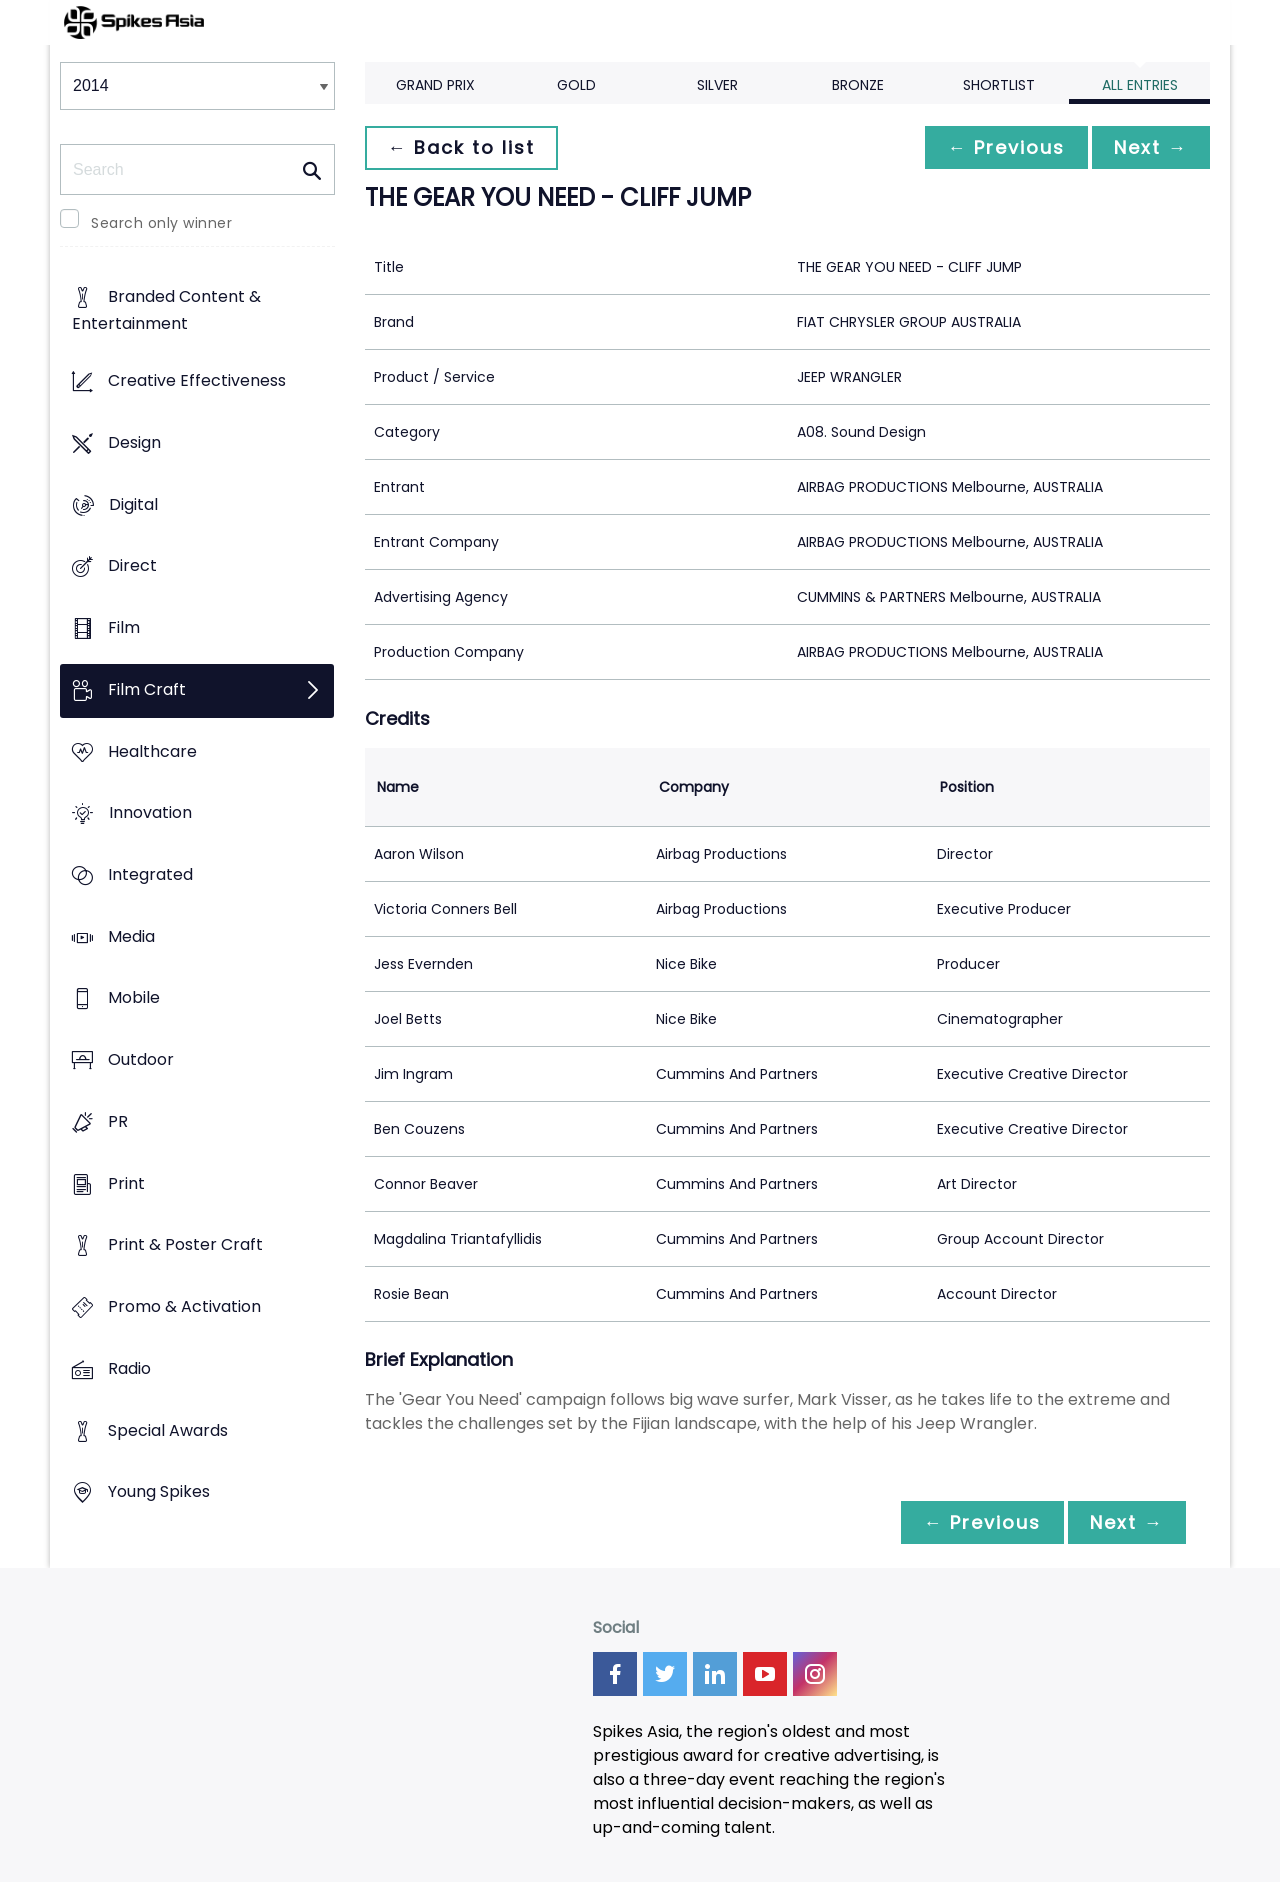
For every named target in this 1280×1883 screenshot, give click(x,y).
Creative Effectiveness (197, 381)
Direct (132, 566)
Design (134, 442)
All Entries (1140, 85)
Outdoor (141, 1060)
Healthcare (152, 751)
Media (131, 936)
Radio (129, 1368)
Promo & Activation (184, 1307)
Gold (576, 85)
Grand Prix (435, 85)
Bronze (858, 85)
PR (118, 1121)
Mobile (134, 998)
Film (124, 627)
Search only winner (161, 223)
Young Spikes (159, 1492)
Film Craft (147, 689)
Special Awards (168, 1430)
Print (126, 1183)
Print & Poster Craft (185, 1245)
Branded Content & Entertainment (166, 311)
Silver (717, 85)
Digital (133, 504)
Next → (1149, 147)
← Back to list (463, 147)
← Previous (1001, 147)
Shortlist (999, 85)
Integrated (150, 874)
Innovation (150, 813)
